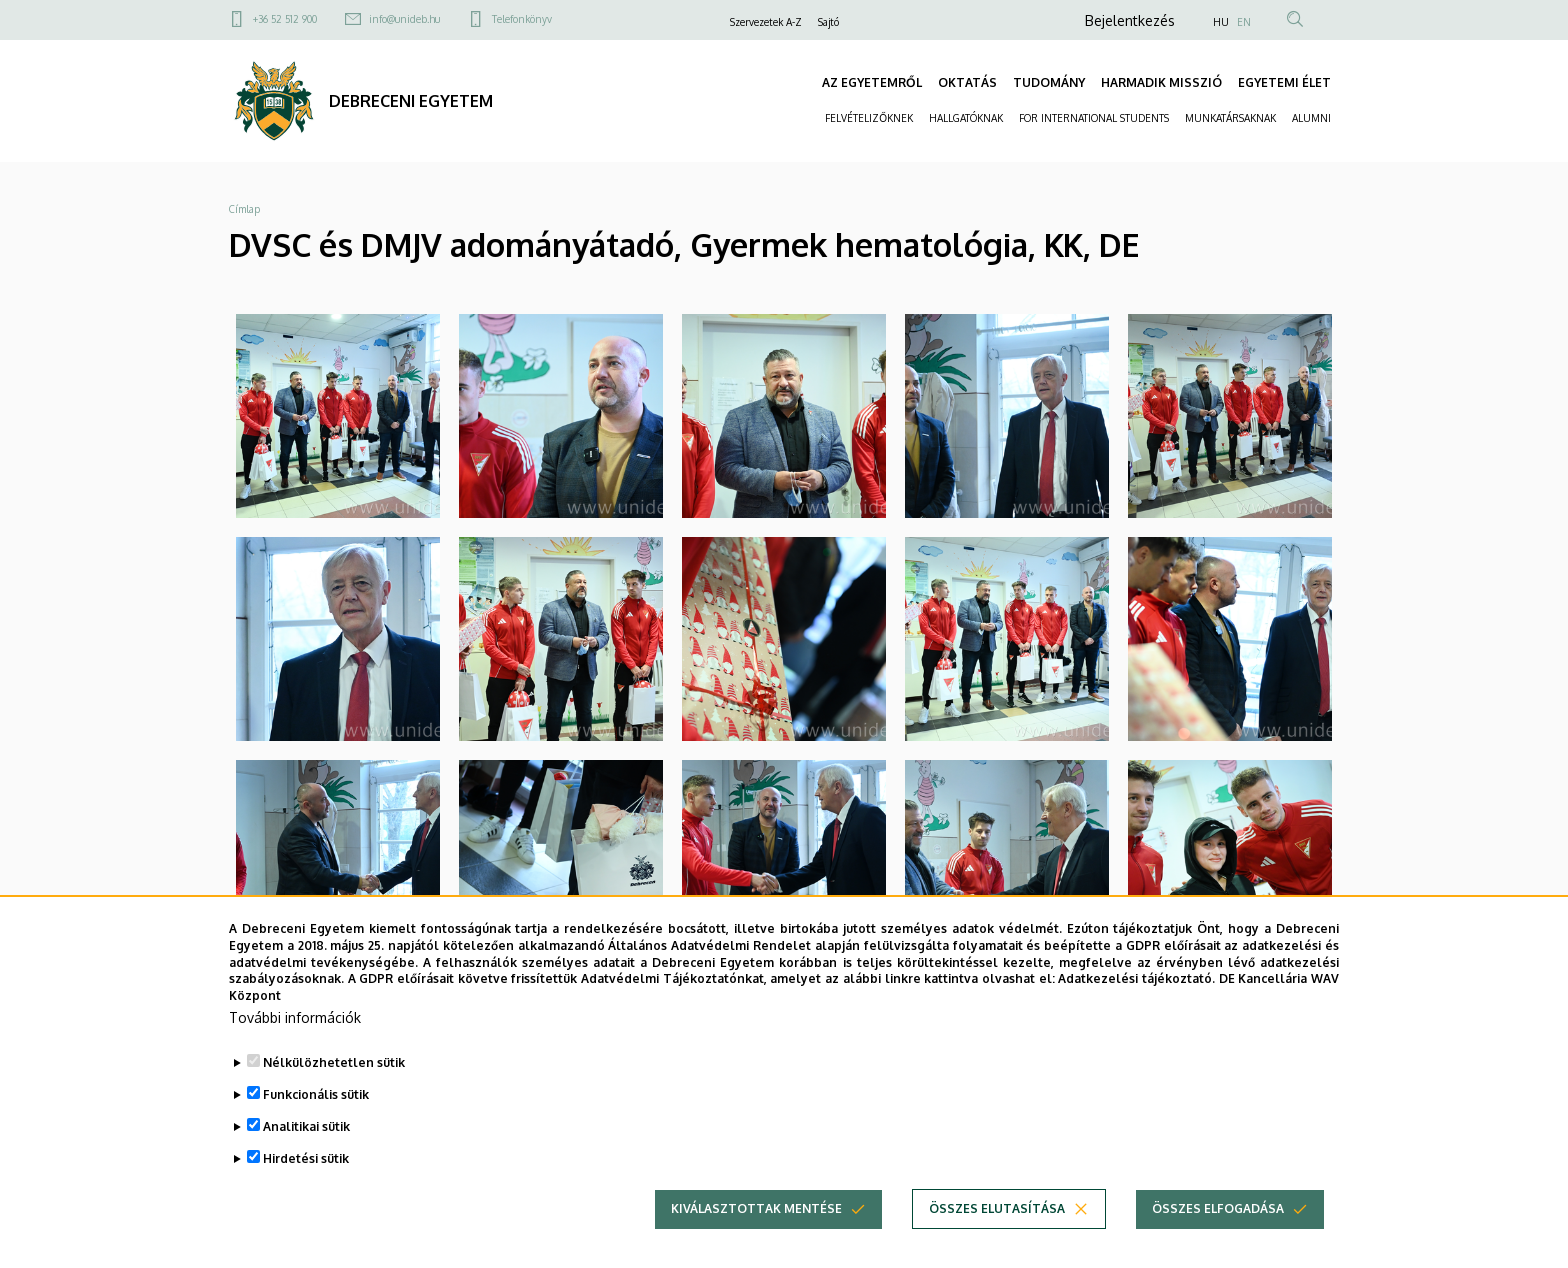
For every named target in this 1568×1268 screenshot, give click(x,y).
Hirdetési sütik (306, 1159)
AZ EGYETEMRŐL (872, 82)
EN (1244, 22)
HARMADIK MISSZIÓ (1161, 82)
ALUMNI (1311, 118)
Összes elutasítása (997, 1209)
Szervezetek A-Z (766, 22)
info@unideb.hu (404, 19)
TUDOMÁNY (1049, 82)
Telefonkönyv (522, 19)
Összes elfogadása (1218, 1209)
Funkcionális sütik (316, 1095)
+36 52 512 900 (285, 19)
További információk (295, 1018)
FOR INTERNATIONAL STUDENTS (1094, 118)
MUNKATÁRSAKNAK (1230, 118)
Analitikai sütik (306, 1127)
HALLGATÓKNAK (966, 118)
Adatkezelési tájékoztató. (1136, 979)
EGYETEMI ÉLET (1284, 82)
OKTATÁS (967, 82)
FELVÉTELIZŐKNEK (869, 118)
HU (1221, 22)
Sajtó (828, 22)
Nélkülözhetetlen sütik (334, 1063)
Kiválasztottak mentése (756, 1209)
